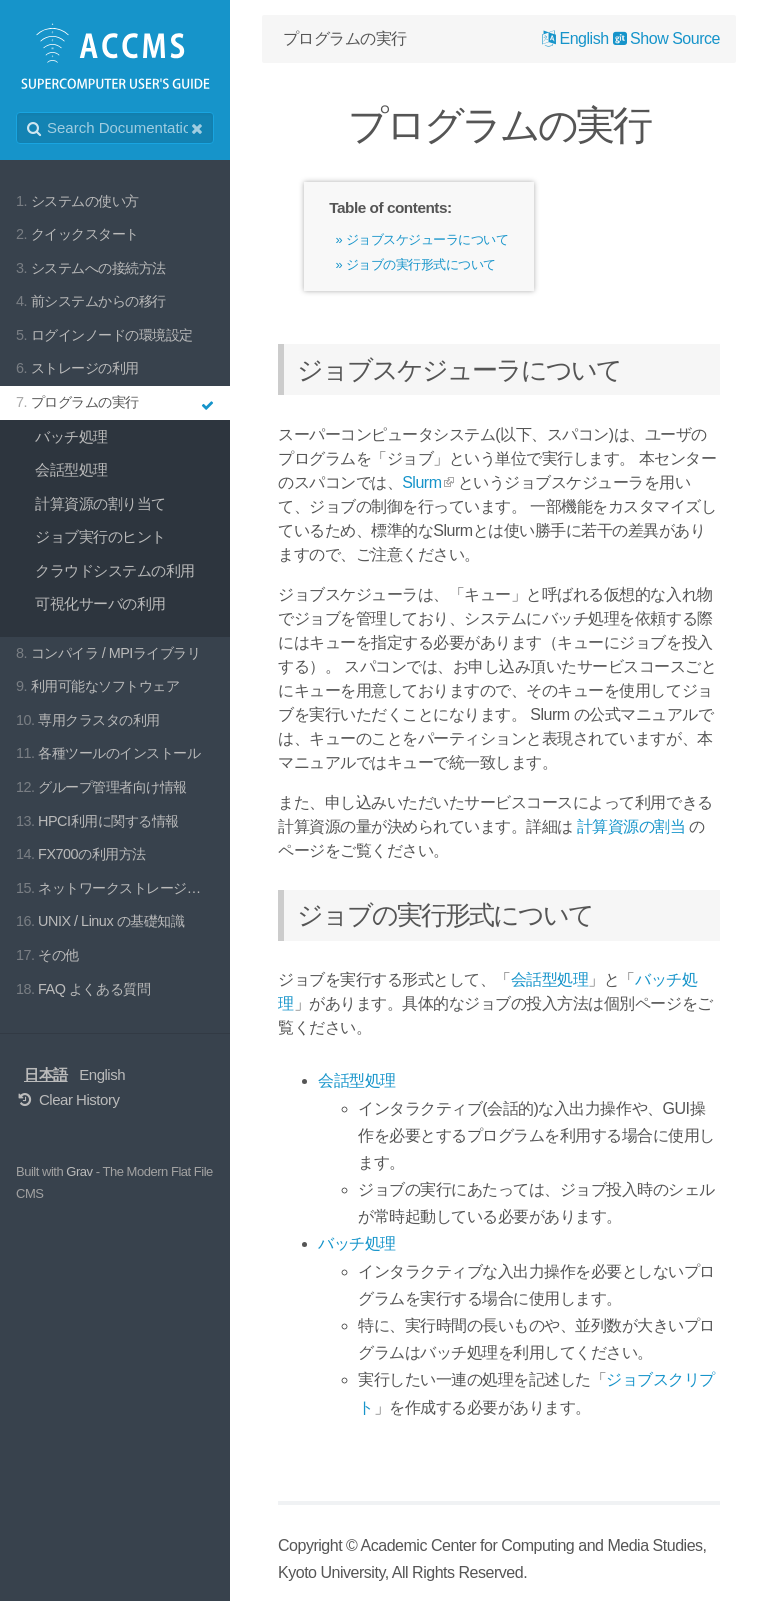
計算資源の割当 (631, 826)
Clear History (67, 1099)
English (102, 1074)
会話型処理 (550, 979)
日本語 (46, 1074)
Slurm (421, 482)
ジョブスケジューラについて (427, 239)
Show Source (666, 38)
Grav (79, 1171)
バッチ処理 (357, 1243)
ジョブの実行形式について (421, 264)
